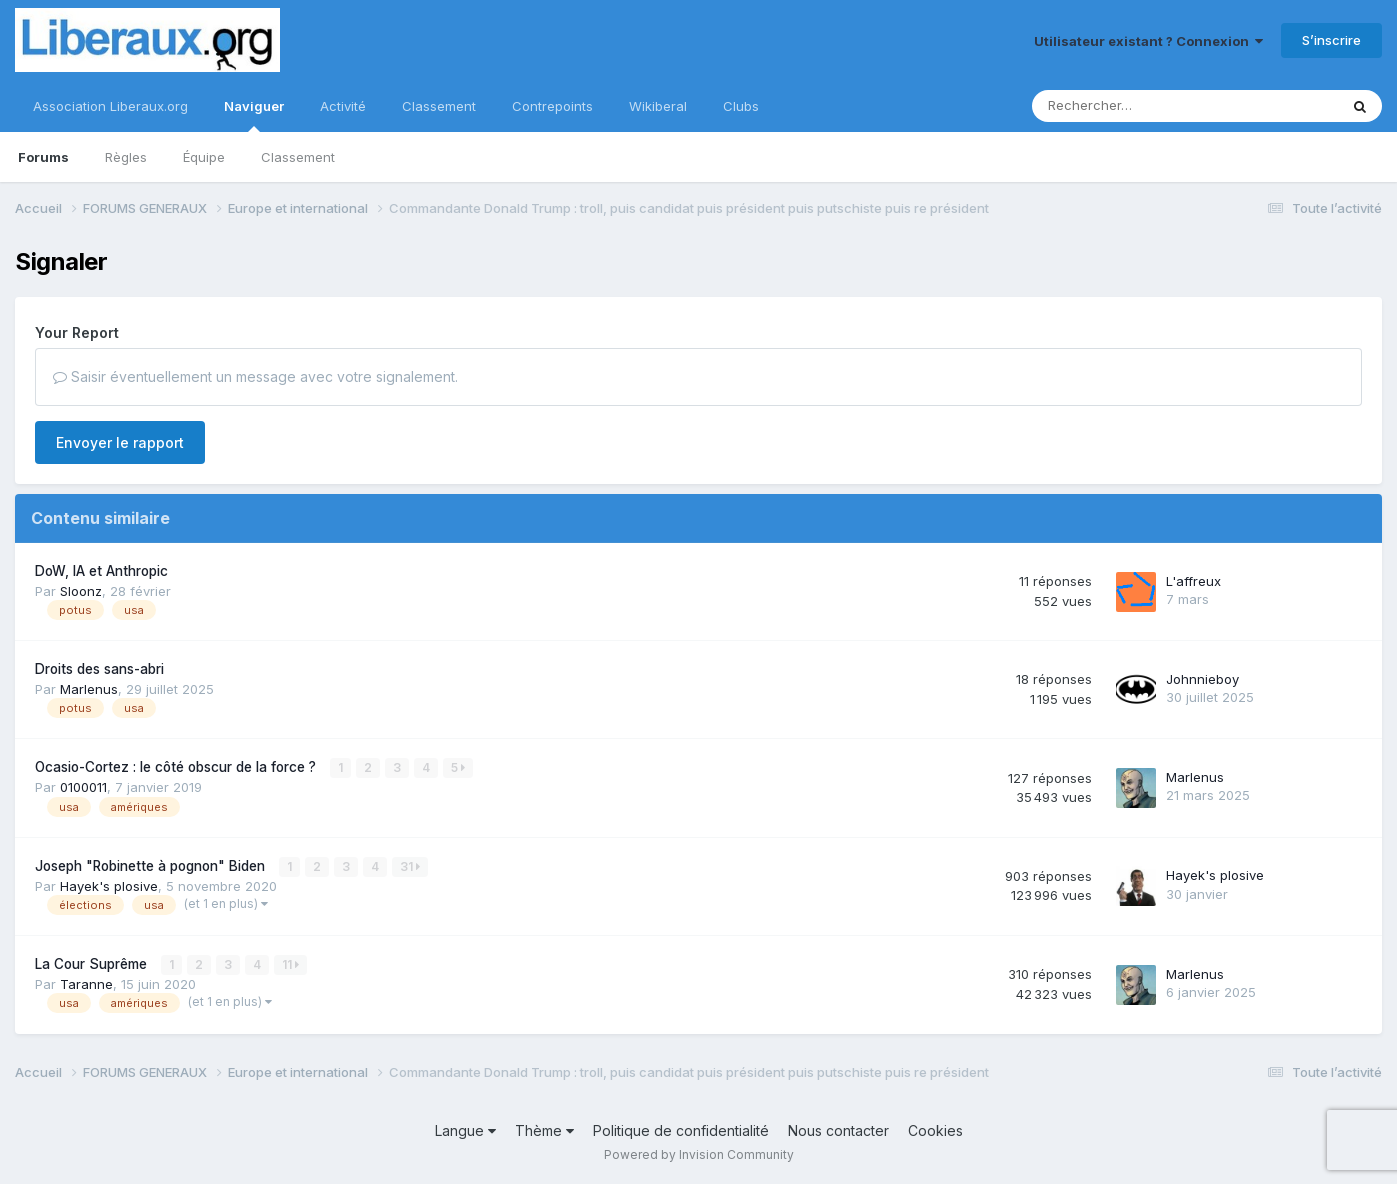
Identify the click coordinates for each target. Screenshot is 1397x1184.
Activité (343, 106)
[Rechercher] (1127, 106)
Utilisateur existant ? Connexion (1148, 41)
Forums (43, 157)
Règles (126, 157)
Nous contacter (838, 1130)
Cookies (935, 1130)
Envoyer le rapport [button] (120, 442)
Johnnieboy (1202, 679)
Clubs (741, 106)
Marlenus (89, 689)
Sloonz (81, 591)
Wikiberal (658, 106)
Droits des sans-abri (99, 669)
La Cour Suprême (93, 964)
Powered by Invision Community (699, 1154)
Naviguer (254, 115)
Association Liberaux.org (110, 106)
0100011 (83, 787)
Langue (465, 1130)
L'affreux (1193, 581)
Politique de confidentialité (681, 1130)
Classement (298, 157)
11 (290, 964)
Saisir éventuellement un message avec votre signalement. (255, 376)
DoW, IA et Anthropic (101, 571)
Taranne (86, 984)
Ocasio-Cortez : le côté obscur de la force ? (177, 767)
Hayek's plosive (109, 886)
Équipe (204, 157)
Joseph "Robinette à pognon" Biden (152, 866)
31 (410, 866)
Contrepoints (552, 106)
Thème (544, 1130)
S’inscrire (1331, 40)
